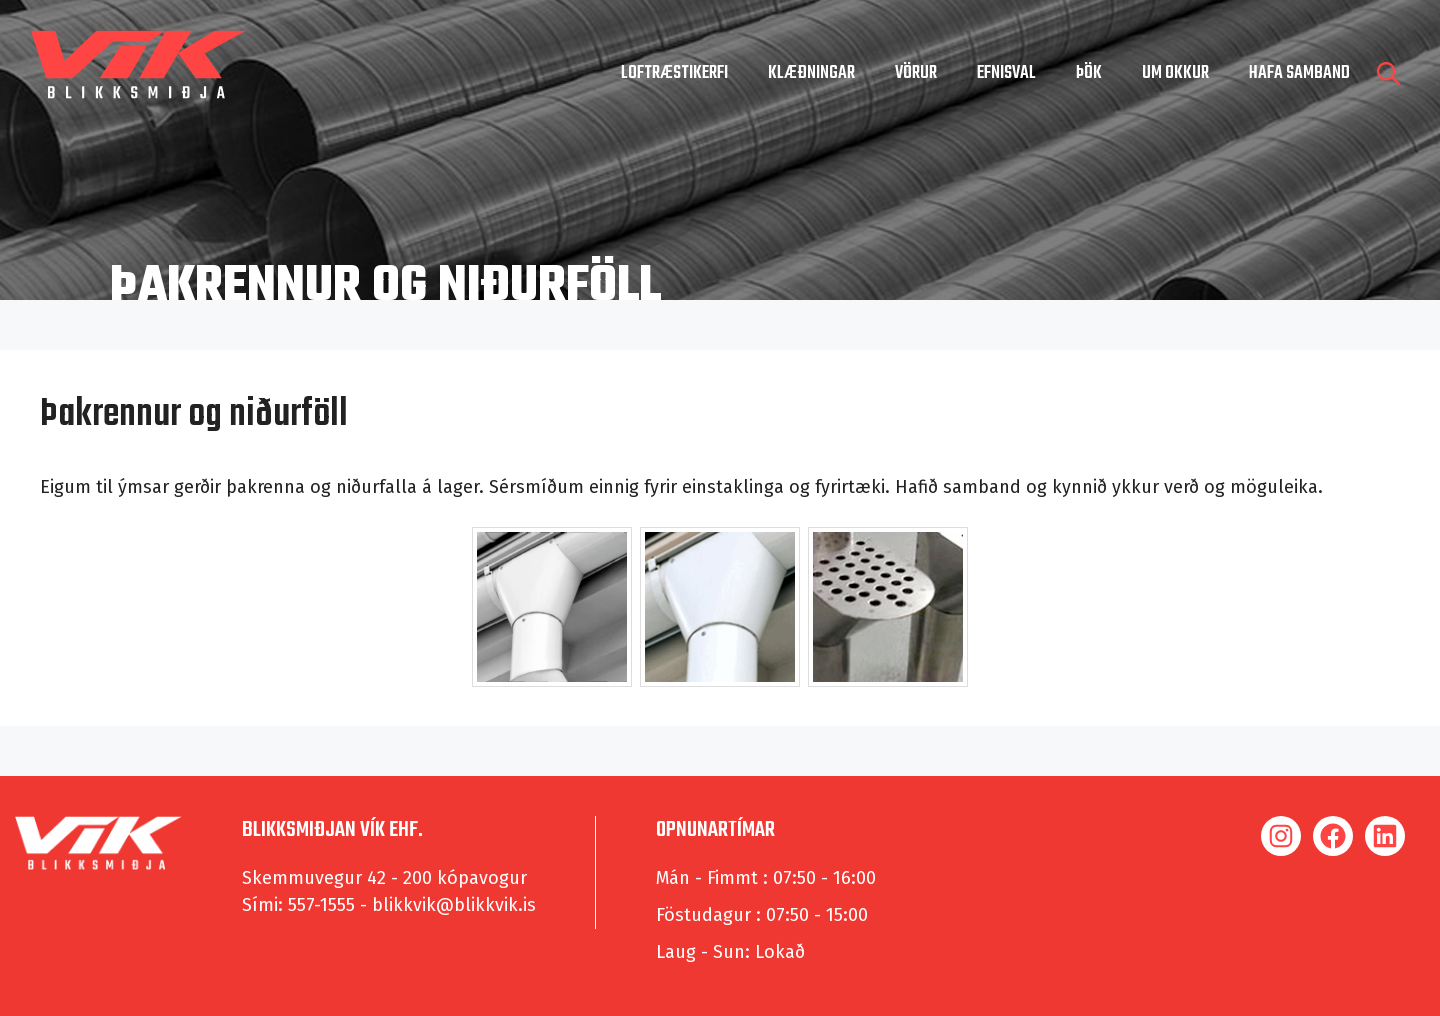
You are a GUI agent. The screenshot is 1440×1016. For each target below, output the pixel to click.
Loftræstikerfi (674, 73)
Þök (1089, 73)
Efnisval (1006, 73)
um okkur (1175, 73)
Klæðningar (811, 73)
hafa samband (1299, 73)
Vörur (916, 73)
